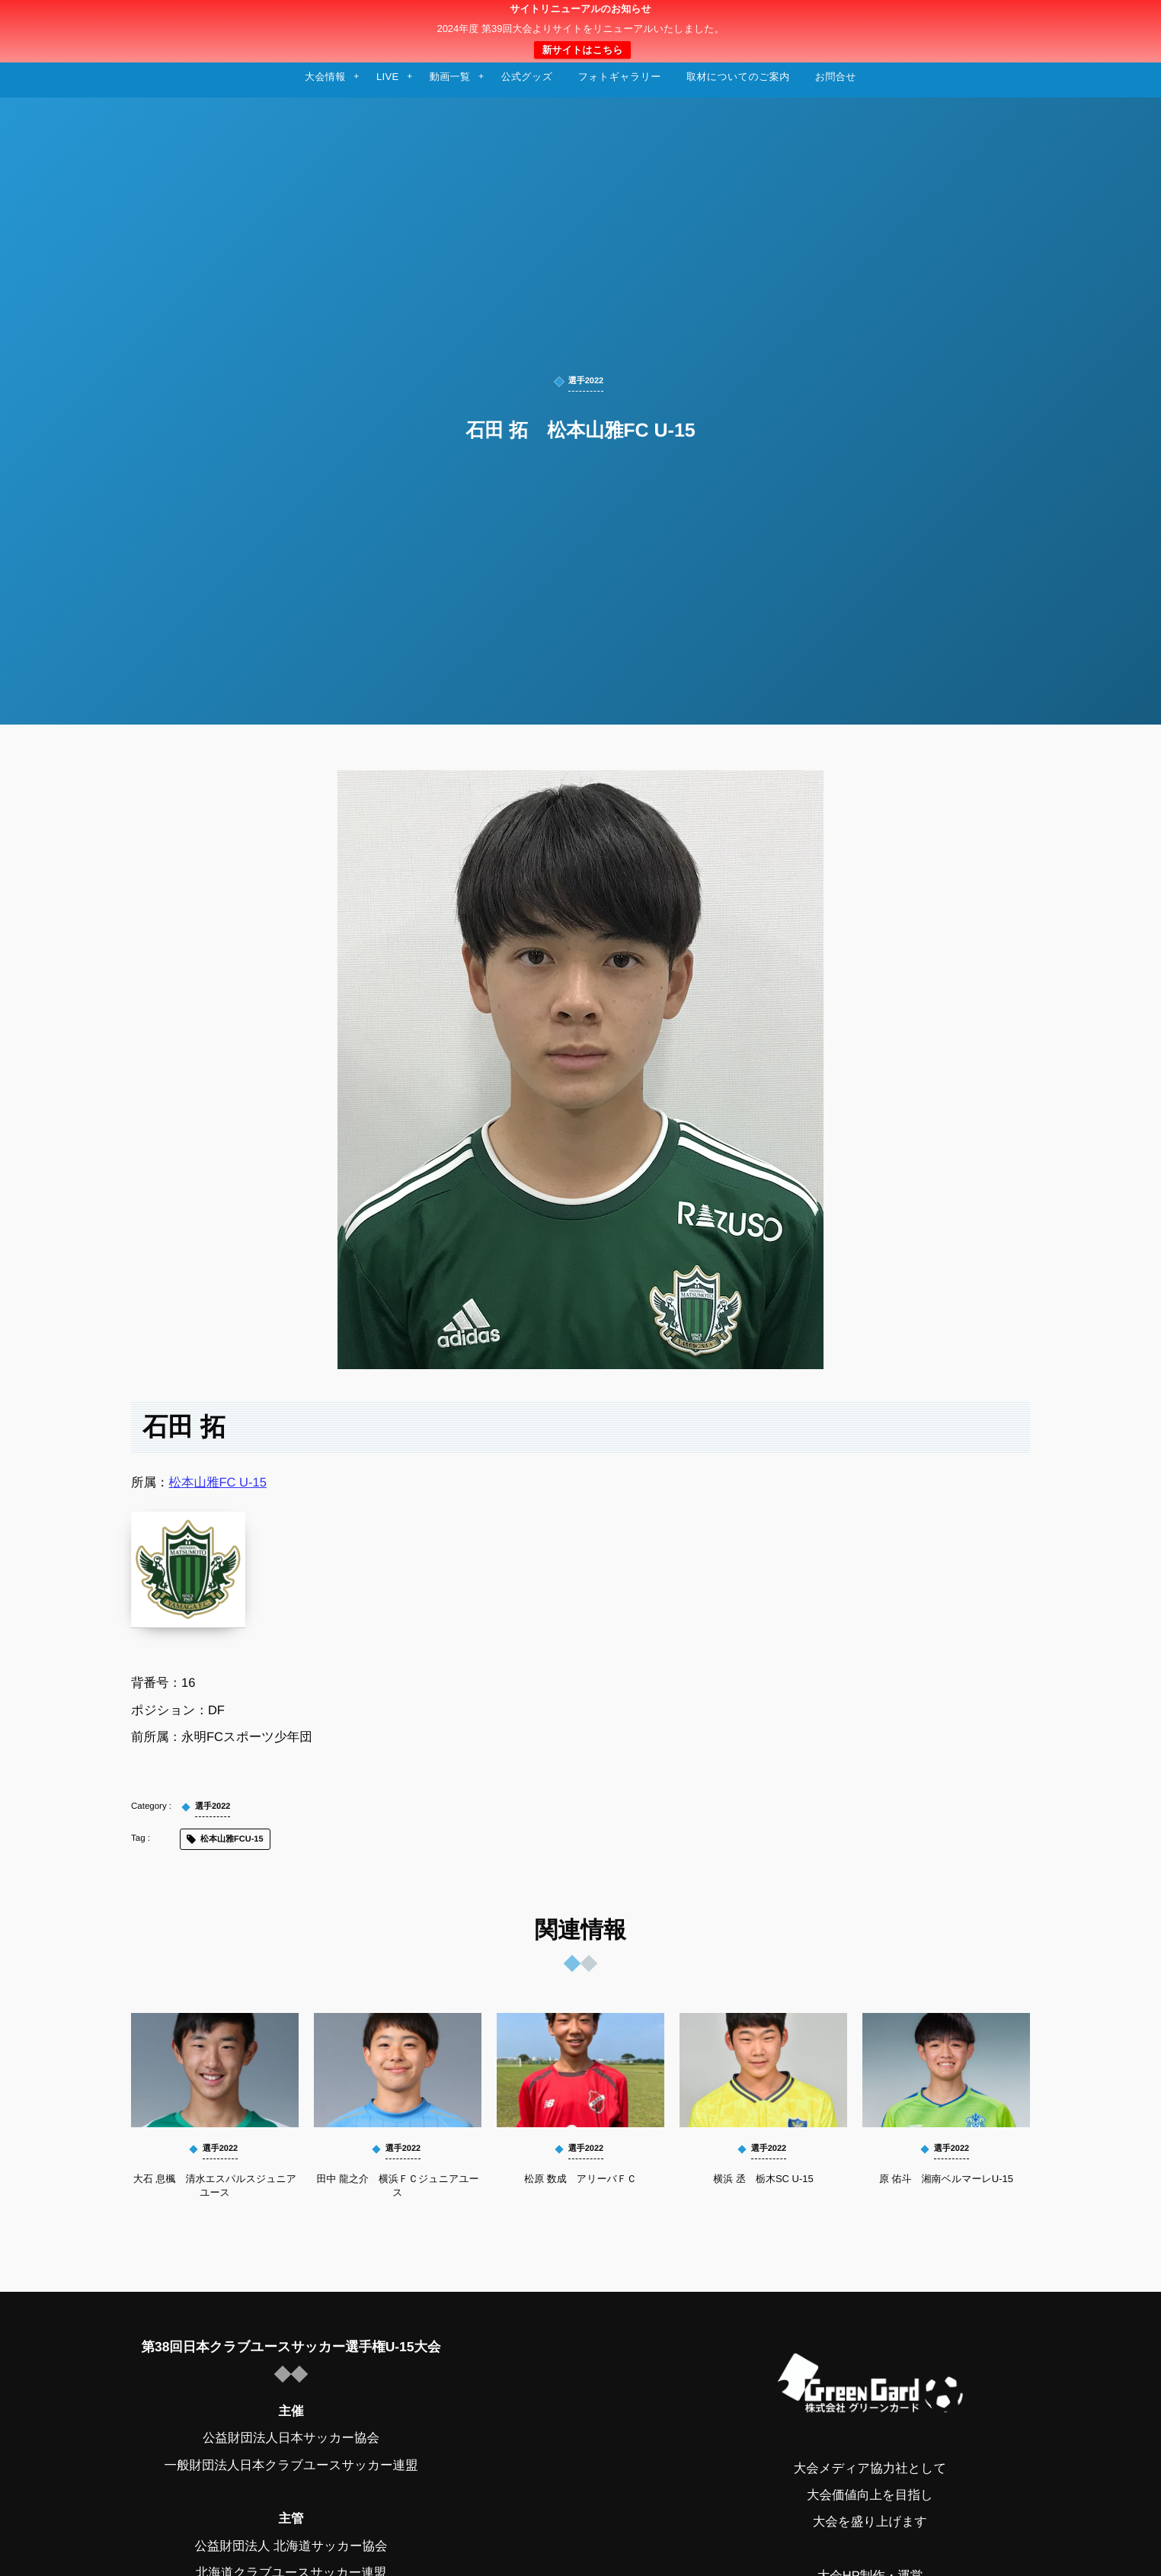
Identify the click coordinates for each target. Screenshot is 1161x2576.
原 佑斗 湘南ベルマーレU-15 (946, 2178)
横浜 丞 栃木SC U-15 (763, 2178)
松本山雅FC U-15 (218, 1483)
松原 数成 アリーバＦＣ (580, 2178)
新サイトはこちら (582, 50)
